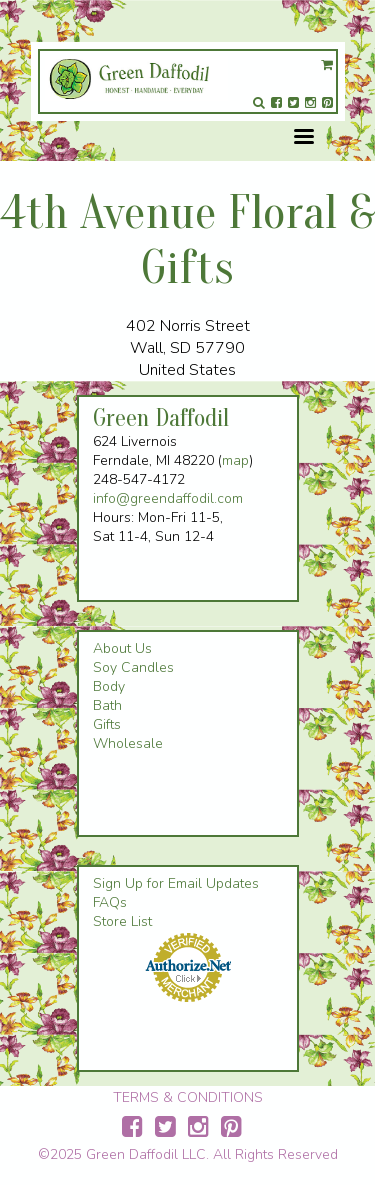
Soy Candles (133, 667)
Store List (122, 921)
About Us (122, 648)
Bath (107, 705)
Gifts (107, 724)
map (235, 460)
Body (109, 686)
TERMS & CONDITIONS (188, 1097)
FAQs (110, 902)
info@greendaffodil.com (168, 498)
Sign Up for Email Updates (176, 883)
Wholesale (128, 743)
